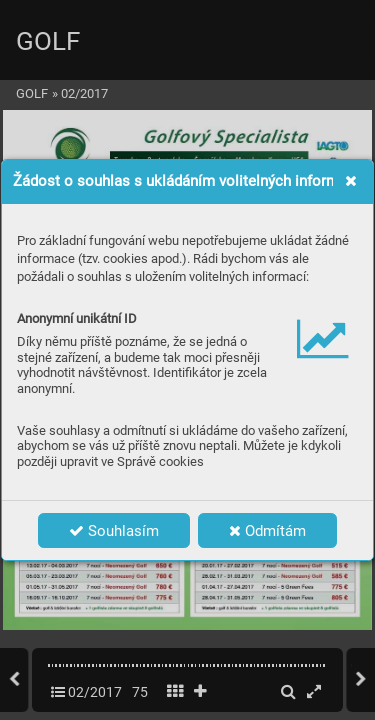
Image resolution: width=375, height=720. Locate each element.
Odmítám (267, 531)
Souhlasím (114, 531)
